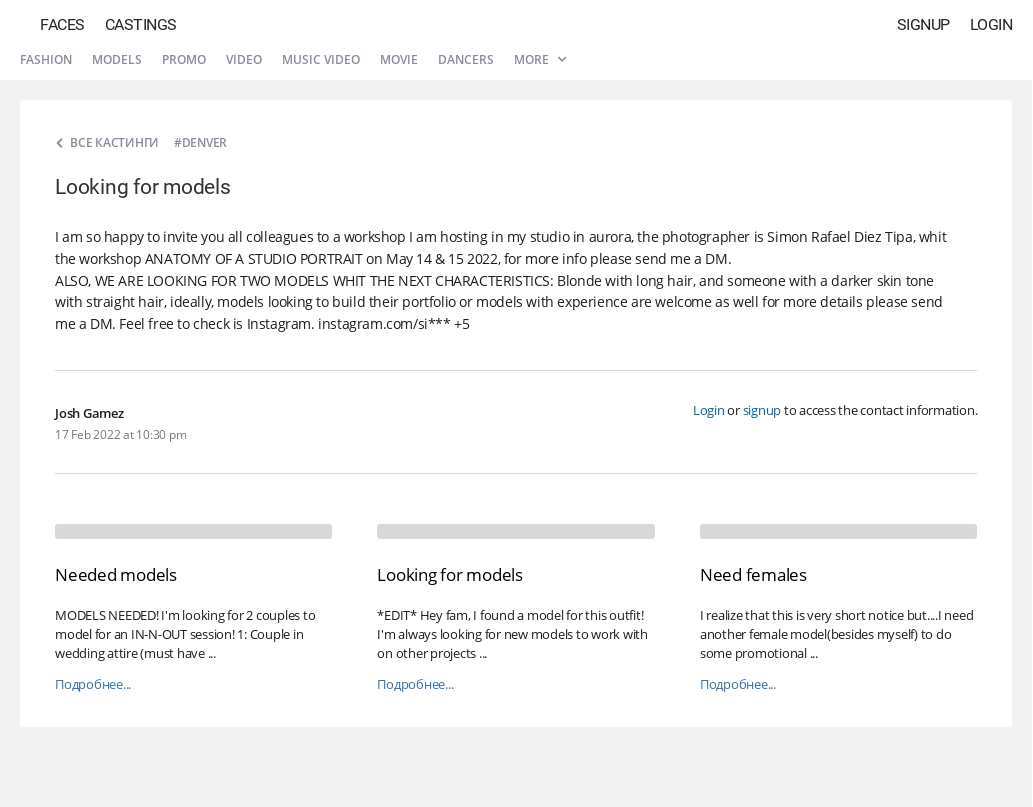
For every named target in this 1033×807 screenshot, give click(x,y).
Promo (184, 59)
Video (244, 59)
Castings (141, 24)
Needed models (116, 574)
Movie (399, 59)
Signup (923, 24)
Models (117, 59)
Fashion (46, 59)
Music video (321, 59)
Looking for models (450, 574)
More (540, 59)
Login (991, 24)
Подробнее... (93, 684)
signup (762, 410)
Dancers (466, 59)
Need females (753, 574)
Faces (62, 24)
